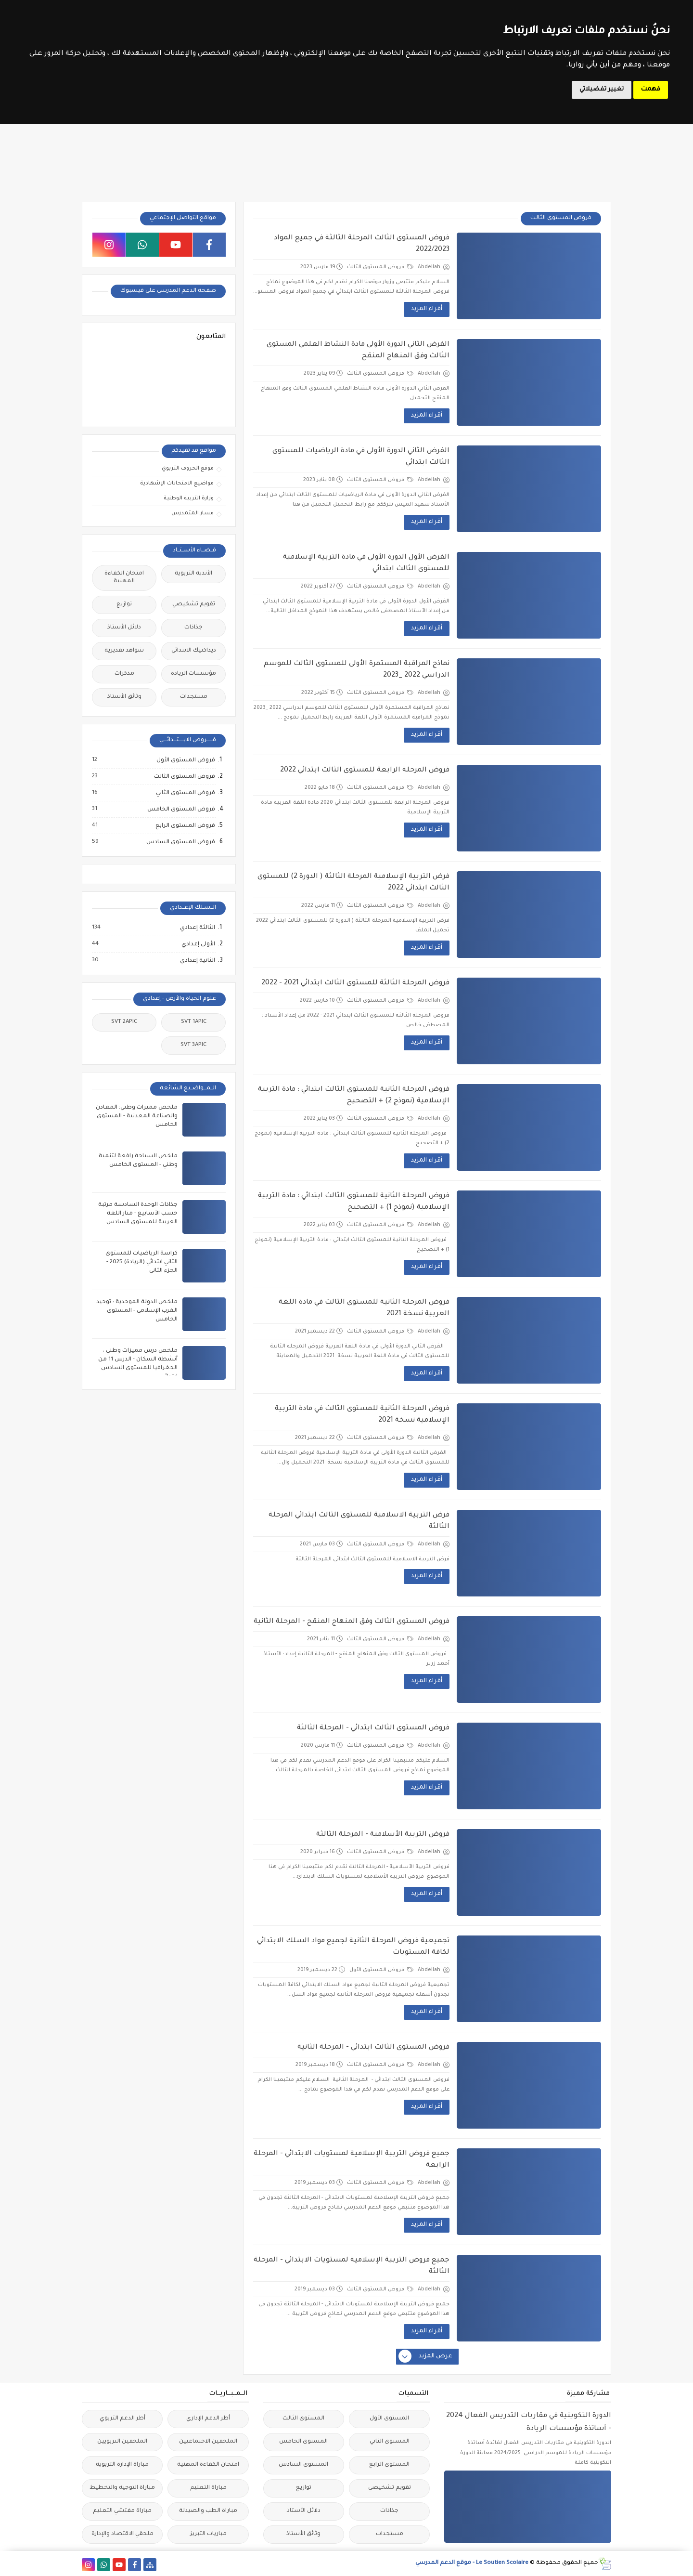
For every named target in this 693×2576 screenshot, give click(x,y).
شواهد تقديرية (124, 651)
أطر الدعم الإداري (208, 2419)
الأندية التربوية (193, 574)
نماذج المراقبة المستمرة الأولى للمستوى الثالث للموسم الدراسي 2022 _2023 (356, 670)
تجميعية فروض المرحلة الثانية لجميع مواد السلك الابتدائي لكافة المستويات (353, 1947)
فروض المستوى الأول (381, 1970)
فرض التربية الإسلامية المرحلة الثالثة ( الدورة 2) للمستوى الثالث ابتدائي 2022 (353, 882)
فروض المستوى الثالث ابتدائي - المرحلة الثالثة (373, 1728)
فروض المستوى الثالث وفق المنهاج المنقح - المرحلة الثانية (351, 1622)
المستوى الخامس (303, 2442)
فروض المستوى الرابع (184, 826)
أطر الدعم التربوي (122, 2419)
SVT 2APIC (124, 1022)
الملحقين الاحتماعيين (208, 2442)
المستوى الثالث (303, 2419)
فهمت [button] (650, 89)
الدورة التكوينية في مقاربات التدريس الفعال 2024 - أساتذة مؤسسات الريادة (528, 2422)
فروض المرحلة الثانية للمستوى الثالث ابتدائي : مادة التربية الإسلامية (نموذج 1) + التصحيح (353, 1202)
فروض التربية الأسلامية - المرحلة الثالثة (382, 1835)
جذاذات (193, 628)
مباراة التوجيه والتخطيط (122, 2488)
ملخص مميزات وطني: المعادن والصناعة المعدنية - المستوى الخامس (137, 1116)
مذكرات (124, 674)
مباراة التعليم (208, 2488)
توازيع (124, 605)
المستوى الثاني (390, 2442)
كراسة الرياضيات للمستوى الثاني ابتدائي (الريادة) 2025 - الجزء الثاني (141, 1262)
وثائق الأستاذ (124, 697)
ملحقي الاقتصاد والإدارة (122, 2534)
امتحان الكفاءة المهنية (124, 578)
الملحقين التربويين (122, 2442)
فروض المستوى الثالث (380, 267)
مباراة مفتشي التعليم (122, 2511)
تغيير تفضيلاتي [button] (601, 89)
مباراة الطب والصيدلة (208, 2511)
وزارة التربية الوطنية (189, 498)
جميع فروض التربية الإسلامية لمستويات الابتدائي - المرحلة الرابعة (351, 2160)
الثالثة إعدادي (197, 928)
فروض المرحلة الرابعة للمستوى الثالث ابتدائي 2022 (364, 770)
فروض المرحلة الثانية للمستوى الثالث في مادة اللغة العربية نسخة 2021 (364, 1308)
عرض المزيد (425, 2357)
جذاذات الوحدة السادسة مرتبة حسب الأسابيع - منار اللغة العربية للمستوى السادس (138, 1214)
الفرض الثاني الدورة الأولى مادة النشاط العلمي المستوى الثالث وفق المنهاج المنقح (358, 350)
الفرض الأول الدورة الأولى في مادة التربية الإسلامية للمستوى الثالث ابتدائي (366, 563)
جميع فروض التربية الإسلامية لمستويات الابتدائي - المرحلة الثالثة (351, 2266)
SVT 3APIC (193, 1045)
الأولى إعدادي (197, 944)
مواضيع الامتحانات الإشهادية (177, 483)
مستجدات (193, 697)
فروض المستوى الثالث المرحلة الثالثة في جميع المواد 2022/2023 (361, 244)
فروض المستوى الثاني (185, 793)
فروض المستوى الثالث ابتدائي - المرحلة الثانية (373, 2048)
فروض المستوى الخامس (180, 809)
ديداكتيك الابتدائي (193, 651)
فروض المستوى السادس (180, 842)
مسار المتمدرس (192, 513)
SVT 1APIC (193, 1022)
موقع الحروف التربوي (188, 468)
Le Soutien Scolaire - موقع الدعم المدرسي (471, 2563)
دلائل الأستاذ (124, 628)
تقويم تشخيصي (193, 605)
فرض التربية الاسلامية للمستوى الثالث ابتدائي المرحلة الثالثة (359, 1521)
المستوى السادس (303, 2465)
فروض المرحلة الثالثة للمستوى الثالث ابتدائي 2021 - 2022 (355, 983)
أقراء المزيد (426, 309)
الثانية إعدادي (197, 961)
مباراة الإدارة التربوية (122, 2465)
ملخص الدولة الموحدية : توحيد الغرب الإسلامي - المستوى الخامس (137, 1311)
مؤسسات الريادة (193, 674)
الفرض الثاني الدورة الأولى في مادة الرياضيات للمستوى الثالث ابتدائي (360, 457)
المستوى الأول (389, 2419)
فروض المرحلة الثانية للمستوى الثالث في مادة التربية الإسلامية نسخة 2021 (362, 1415)
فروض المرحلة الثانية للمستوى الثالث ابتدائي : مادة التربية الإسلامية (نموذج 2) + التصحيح (353, 1095)
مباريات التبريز (208, 2534)
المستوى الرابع (389, 2465)
